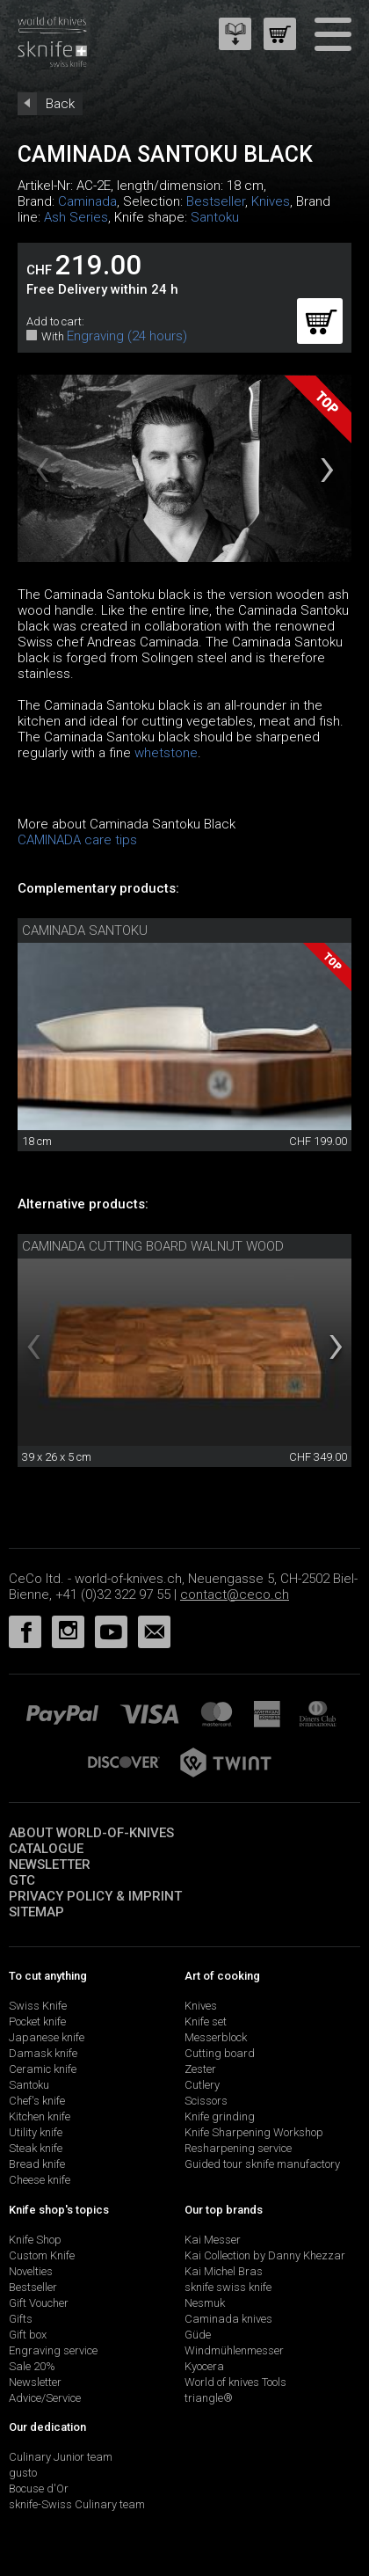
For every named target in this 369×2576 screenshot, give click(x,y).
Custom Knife (42, 2255)
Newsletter (49, 1864)
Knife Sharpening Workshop (253, 2132)
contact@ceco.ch (234, 1594)
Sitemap (36, 1912)
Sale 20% (32, 2366)
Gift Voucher (39, 2303)
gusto (23, 2472)
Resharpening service (238, 2148)
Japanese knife (46, 2037)
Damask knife (43, 2053)
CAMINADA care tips (77, 840)
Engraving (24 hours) (127, 336)
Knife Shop (35, 2239)
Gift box (28, 2334)
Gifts (21, 2318)
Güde (197, 2334)
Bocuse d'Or (39, 2488)
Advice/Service (45, 2398)
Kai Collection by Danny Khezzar (264, 2255)
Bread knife (37, 2164)
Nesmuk (204, 2303)
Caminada (87, 201)
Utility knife (35, 2132)
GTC (22, 1880)
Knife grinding (219, 2116)
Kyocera (204, 2366)
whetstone (166, 753)
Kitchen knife (39, 2116)
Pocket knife (37, 2021)
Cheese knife (39, 2179)
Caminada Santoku (85, 930)
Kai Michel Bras (223, 2271)
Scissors (206, 2100)
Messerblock (215, 2037)
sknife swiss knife (227, 2287)
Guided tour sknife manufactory (262, 2164)
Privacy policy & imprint (95, 1896)
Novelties (31, 2271)
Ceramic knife (42, 2069)
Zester (200, 2069)
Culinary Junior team (60, 2456)
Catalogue (46, 1849)
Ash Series (76, 217)
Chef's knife (37, 2100)
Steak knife (35, 2148)
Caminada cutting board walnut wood (153, 1246)
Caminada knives (228, 2318)
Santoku (215, 217)
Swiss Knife (38, 2005)
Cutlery (202, 2084)
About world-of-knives (91, 1833)
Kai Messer (212, 2239)
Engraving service (53, 2350)
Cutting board (219, 2053)
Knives (270, 201)
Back (60, 104)
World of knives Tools (235, 2382)
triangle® (208, 2398)
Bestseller (215, 201)
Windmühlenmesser (234, 2350)
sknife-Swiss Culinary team (77, 2504)
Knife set (205, 2021)
